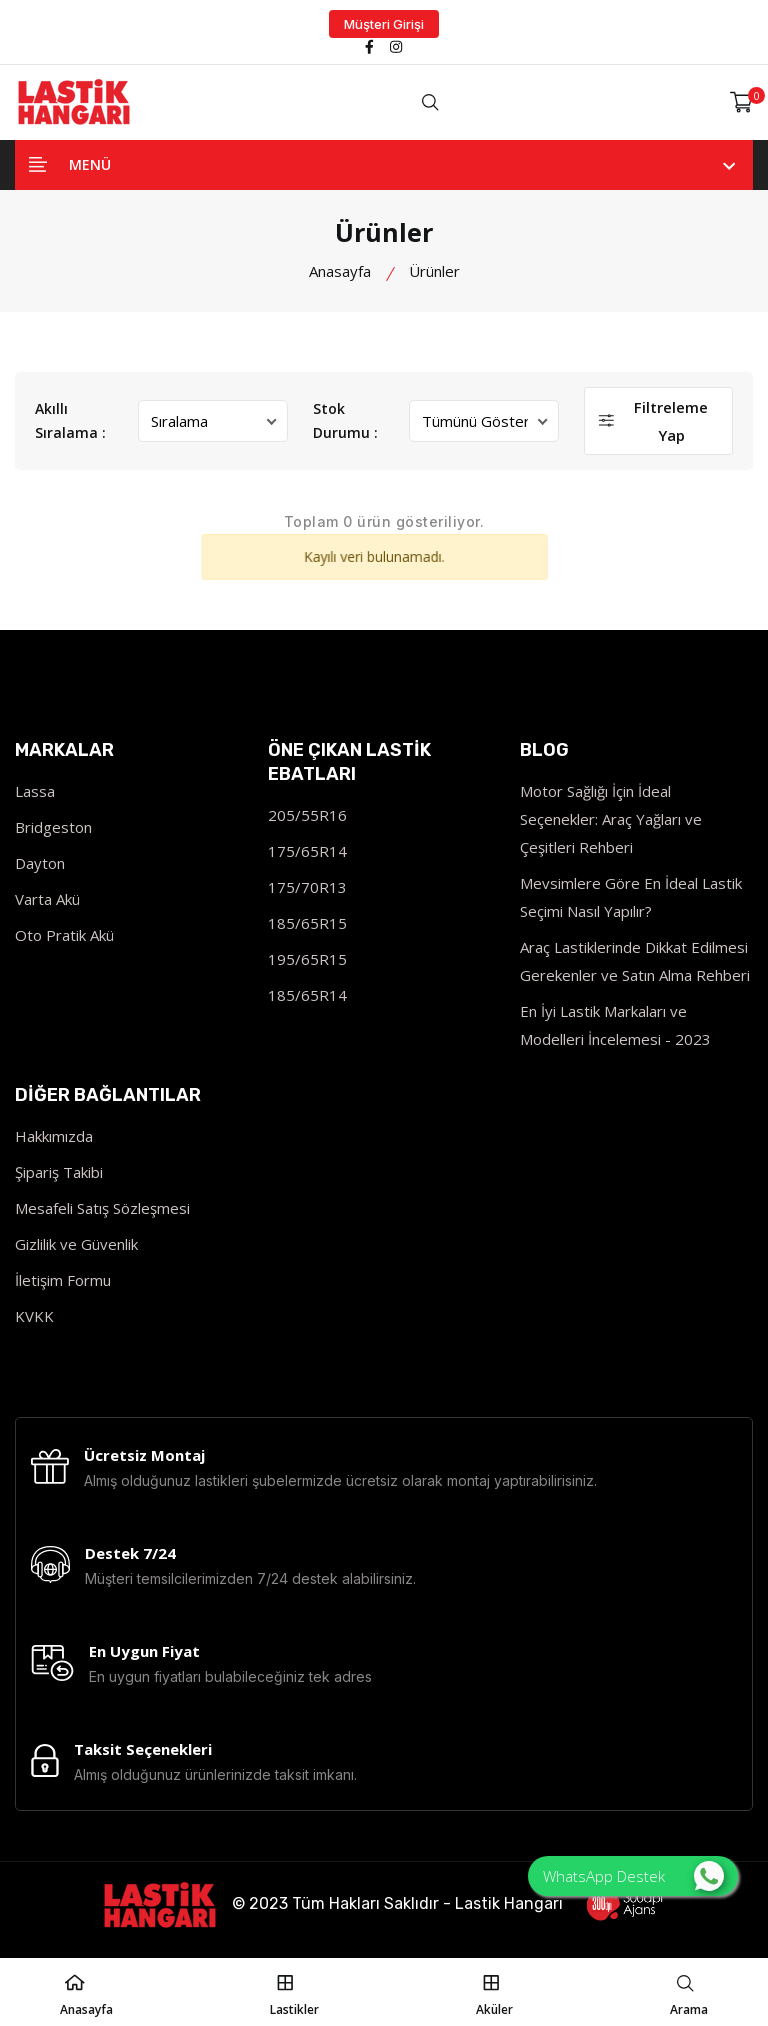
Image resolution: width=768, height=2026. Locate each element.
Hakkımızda (54, 1136)
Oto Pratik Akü (64, 935)
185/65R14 (307, 995)
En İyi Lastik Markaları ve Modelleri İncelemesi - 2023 (615, 1025)
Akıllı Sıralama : (70, 420)
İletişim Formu (63, 1280)
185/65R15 (307, 923)
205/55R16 (307, 815)
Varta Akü (47, 899)
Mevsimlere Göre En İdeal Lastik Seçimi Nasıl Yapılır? (631, 897)
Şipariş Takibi (59, 1172)
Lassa (35, 791)
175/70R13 (307, 887)
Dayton (40, 863)
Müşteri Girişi (384, 24)
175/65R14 (307, 851)
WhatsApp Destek (633, 1876)
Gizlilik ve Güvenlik (76, 1244)
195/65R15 (307, 959)
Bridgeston (53, 827)
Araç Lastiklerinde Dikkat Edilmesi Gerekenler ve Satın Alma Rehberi (635, 961)
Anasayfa (340, 271)
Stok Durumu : (345, 420)
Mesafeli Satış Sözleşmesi (102, 1208)
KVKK (34, 1316)
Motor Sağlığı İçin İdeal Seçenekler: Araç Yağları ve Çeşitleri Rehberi (611, 819)
